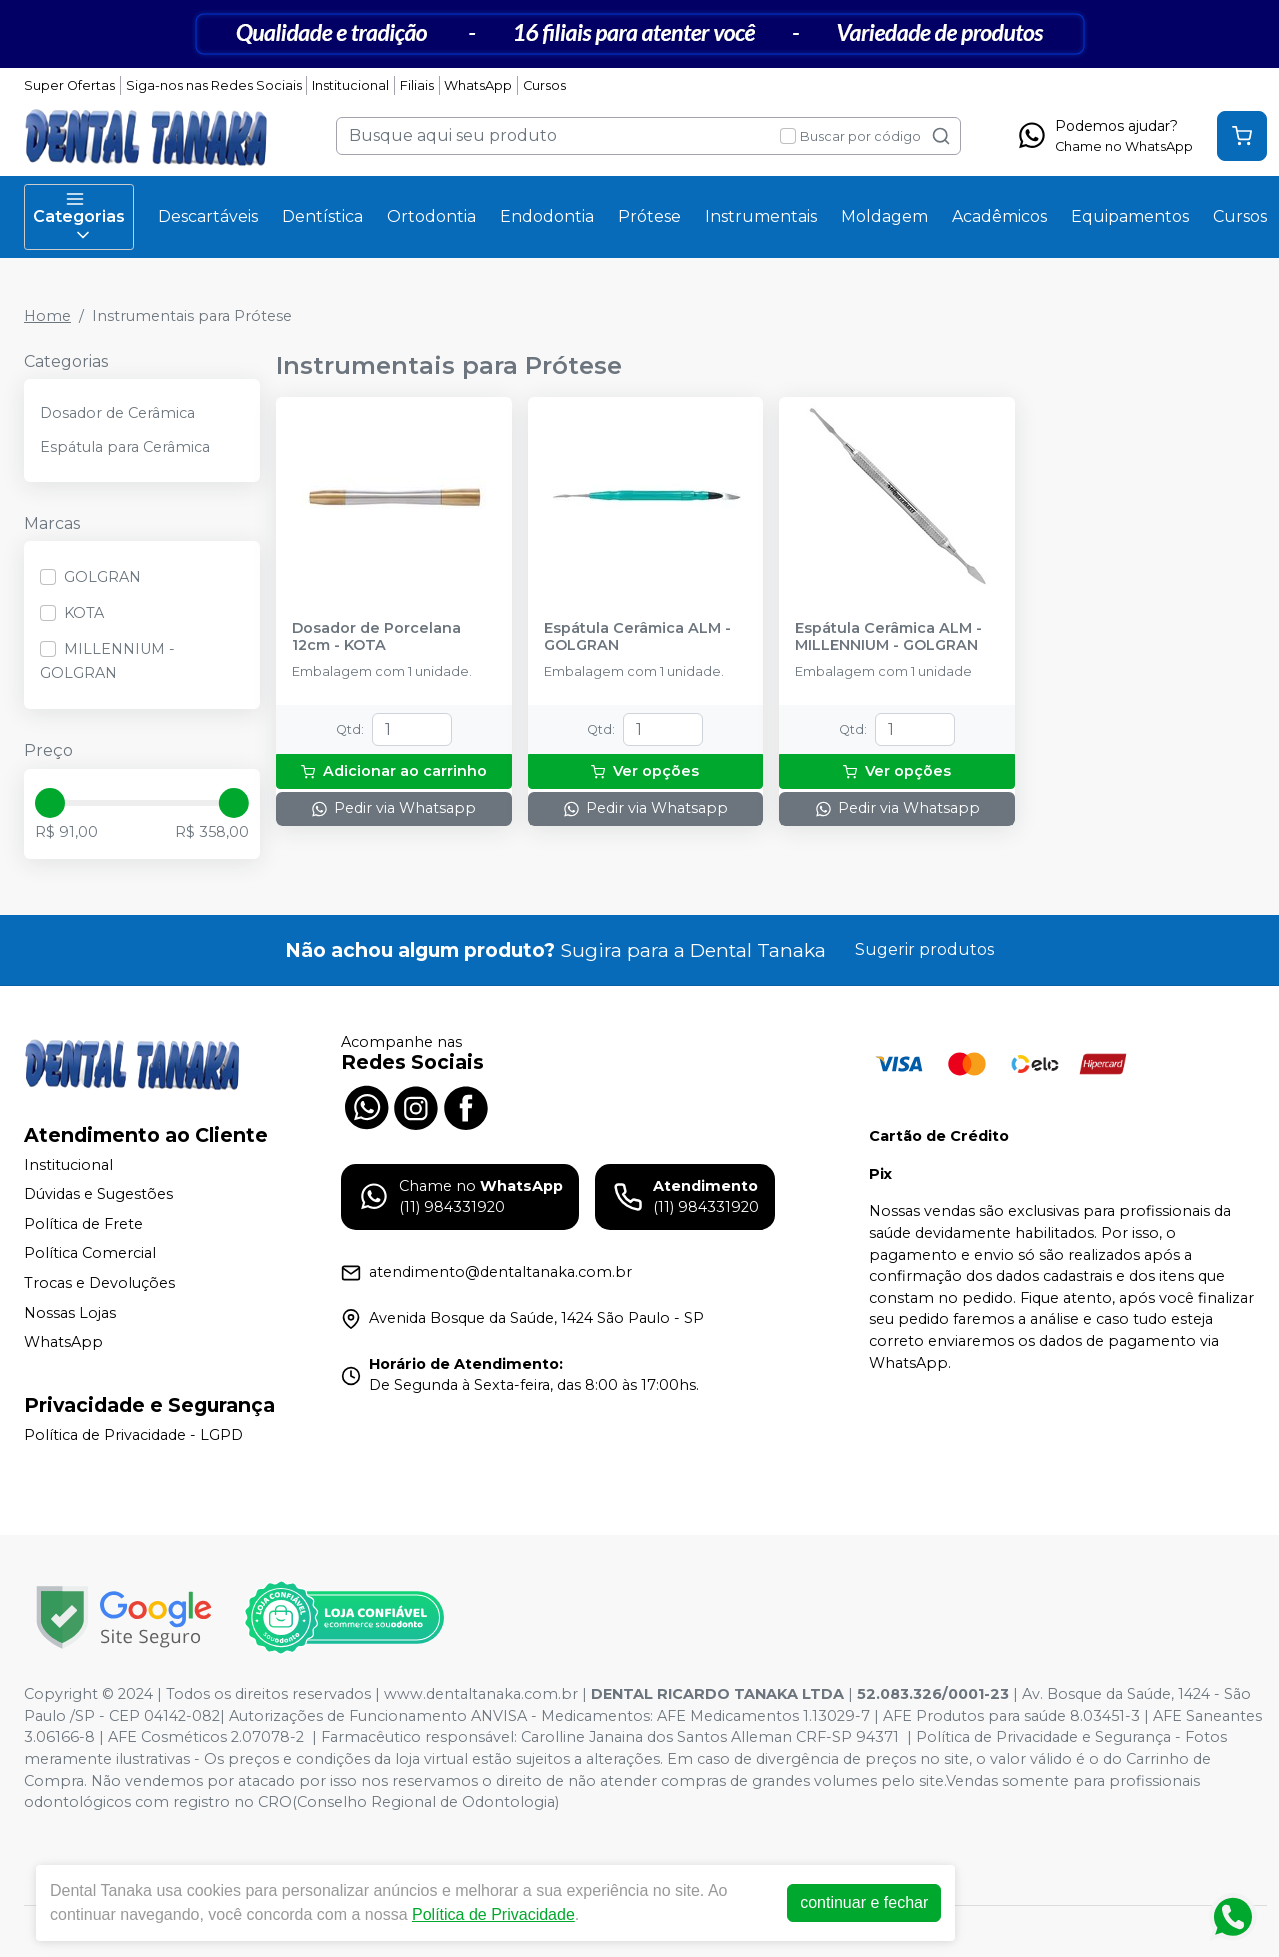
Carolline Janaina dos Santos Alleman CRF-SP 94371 (710, 1737)
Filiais (417, 85)
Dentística (322, 216)
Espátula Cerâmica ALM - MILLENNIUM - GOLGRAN (888, 637)
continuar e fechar (864, 1902)
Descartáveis (208, 216)
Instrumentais (761, 216)
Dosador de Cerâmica (117, 413)
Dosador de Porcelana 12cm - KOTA (376, 637)
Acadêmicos (999, 216)
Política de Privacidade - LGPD (133, 1435)
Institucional (350, 85)
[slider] (50, 803)
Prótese (649, 216)
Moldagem (884, 216)
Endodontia (547, 216)
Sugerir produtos (924, 949)
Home (47, 316)
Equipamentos (1130, 216)
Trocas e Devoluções (99, 1283)
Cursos (544, 85)
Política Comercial (90, 1254)
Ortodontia (431, 216)
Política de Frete (83, 1224)
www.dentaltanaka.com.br (481, 1694)
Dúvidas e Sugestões (98, 1194)
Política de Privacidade (493, 1914)
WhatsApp (478, 85)
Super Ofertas (69, 85)
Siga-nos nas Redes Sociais (214, 85)
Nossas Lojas (70, 1313)
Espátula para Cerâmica (125, 447)
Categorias (79, 217)
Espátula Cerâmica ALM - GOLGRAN (637, 637)
